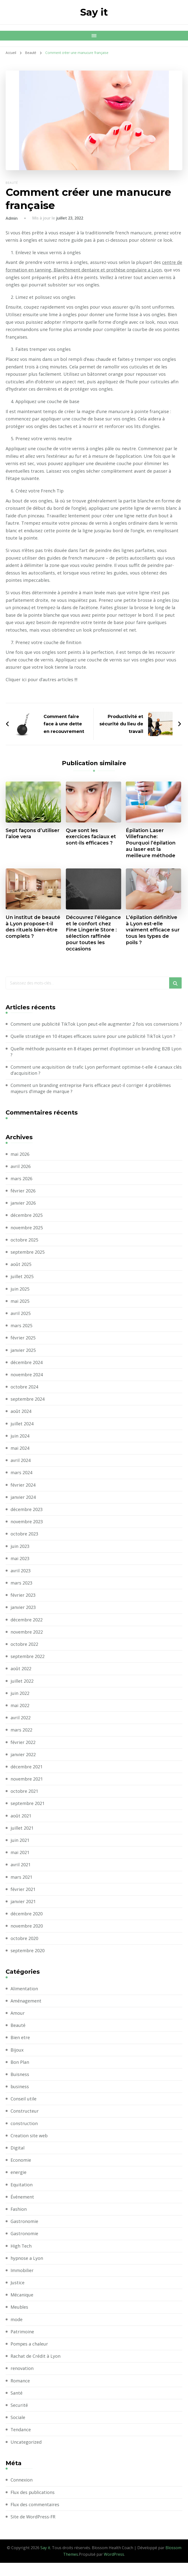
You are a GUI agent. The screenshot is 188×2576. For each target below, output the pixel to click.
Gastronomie (24, 2235)
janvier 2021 (23, 1915)
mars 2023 (21, 1596)
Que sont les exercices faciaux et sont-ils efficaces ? (92, 837)
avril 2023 (21, 1584)
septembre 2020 (28, 1964)
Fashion (19, 2222)
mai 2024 (20, 1461)
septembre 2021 (28, 1817)
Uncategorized (26, 2455)
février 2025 (23, 1351)
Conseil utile (23, 2112)
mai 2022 (20, 1719)
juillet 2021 (22, 1841)
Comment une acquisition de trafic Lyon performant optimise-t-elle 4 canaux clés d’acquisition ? (92, 1083)
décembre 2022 (27, 1633)
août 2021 (21, 1829)
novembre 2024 (27, 1388)
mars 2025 (21, 1339)
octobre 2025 (24, 1253)
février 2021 (23, 1902)
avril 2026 (21, 1179)
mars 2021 (21, 1890)
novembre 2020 (27, 1939)
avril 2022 (21, 1731)
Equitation (22, 2198)
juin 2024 (20, 1449)
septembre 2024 (28, 1412)
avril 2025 (21, 1327)
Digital (17, 2161)
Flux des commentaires (35, 2518)
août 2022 (21, 1682)
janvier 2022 (23, 1768)
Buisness (20, 2088)
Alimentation (24, 2002)
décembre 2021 (27, 1780)
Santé (17, 2406)
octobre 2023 (24, 1547)
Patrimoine (22, 2345)
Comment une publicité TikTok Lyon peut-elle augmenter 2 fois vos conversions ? (95, 1034)
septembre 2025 (28, 1265)
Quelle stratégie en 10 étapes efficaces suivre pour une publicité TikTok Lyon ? (94, 1049)
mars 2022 (21, 1743)
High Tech (21, 2259)
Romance (20, 2394)
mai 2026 (20, 1167)
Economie (21, 2173)
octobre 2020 (24, 1951)
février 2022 (23, 1755)
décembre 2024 (27, 1375)
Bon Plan (20, 2075)
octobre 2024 (24, 1400)
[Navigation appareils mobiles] (94, 36)
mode (17, 2333)
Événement (22, 2210)
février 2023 (23, 1608)
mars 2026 (21, 1192)
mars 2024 (21, 1486)
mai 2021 (20, 1866)
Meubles (19, 2320)
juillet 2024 (22, 1437)
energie (18, 2186)
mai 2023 (20, 1572)
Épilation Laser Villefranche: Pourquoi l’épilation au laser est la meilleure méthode (151, 843)
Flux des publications (33, 2505)
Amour (18, 2026)
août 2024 (21, 1425)
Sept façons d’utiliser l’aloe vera (33, 834)
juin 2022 (20, 1706)
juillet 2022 (22, 1694)
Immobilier (22, 2284)
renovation (22, 2382)
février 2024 (23, 1498)
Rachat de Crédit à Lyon (35, 2369)
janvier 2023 (23, 1621)
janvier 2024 (23, 1510)
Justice (17, 2296)
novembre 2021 (27, 1792)
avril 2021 (21, 1878)
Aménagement (26, 2014)
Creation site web (29, 2149)
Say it (94, 12)
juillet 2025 (22, 1290)
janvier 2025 (23, 1363)
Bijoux (17, 2063)
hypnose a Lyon (27, 2271)
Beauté (12, 183)
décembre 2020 (27, 1927)
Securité (19, 2418)
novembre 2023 (27, 1535)
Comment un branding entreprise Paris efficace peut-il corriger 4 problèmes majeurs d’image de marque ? (91, 1101)
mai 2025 (20, 1314)
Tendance (21, 2443)
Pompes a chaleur (29, 2357)
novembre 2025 (27, 1241)
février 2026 (23, 1204)
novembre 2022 (27, 1645)
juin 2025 (20, 1302)
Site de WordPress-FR (33, 2530)
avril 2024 (21, 1474)
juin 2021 (20, 1853)
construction (24, 2136)
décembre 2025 (27, 1228)
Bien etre (20, 2051)
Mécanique (22, 2308)
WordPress (114, 2567)
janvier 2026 (23, 1216)
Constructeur (25, 2124)
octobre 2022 (24, 1657)
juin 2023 (20, 1559)
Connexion (22, 2493)
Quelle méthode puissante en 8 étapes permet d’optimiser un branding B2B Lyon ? (91, 1065)
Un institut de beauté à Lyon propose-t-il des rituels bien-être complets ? (27, 930)
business (20, 2100)
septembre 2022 (28, 1670)
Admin (12, 218)
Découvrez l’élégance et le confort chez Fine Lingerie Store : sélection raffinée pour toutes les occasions (89, 937)
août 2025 (21, 1278)
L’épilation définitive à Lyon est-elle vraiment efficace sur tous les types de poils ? (153, 930)
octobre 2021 (24, 1804)
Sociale (18, 2431)
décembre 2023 (27, 1523)
